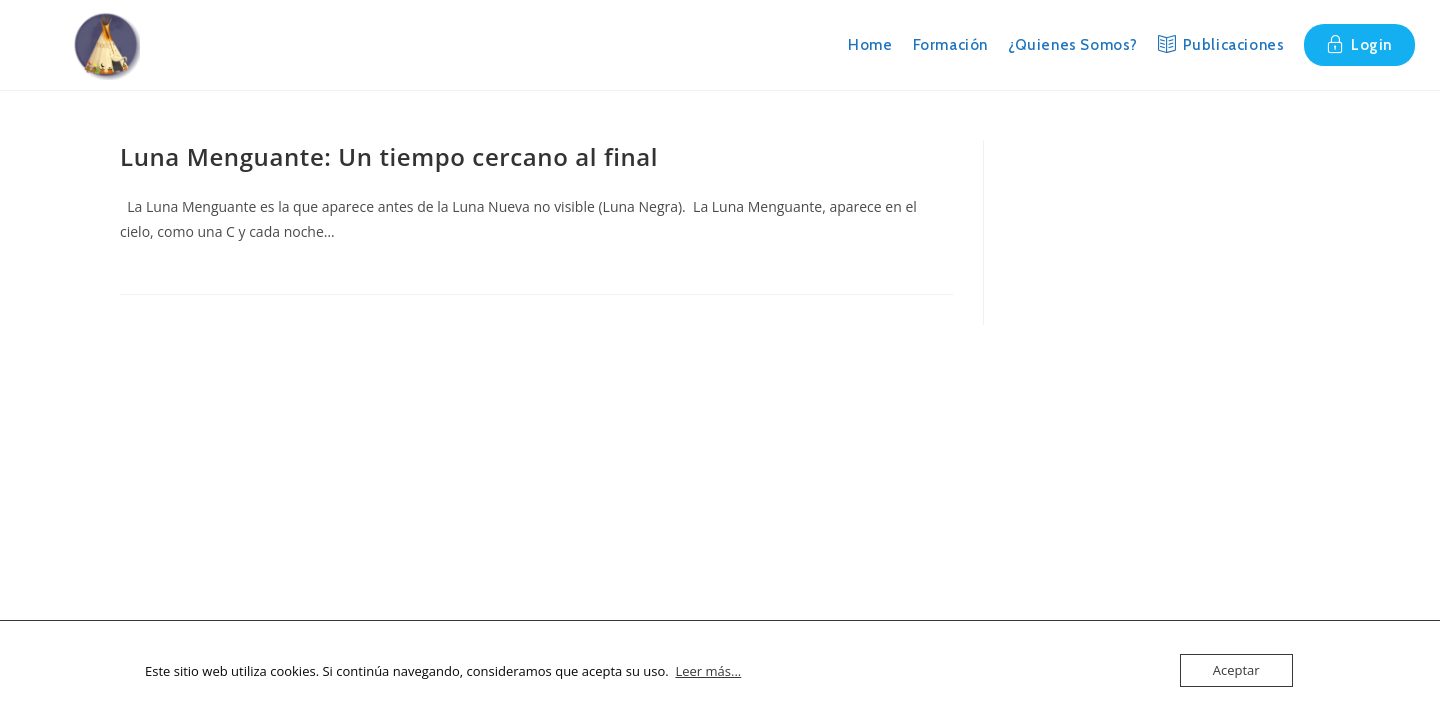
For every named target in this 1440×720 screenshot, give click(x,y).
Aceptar (1236, 670)
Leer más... (708, 671)
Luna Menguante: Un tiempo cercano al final (389, 156)
